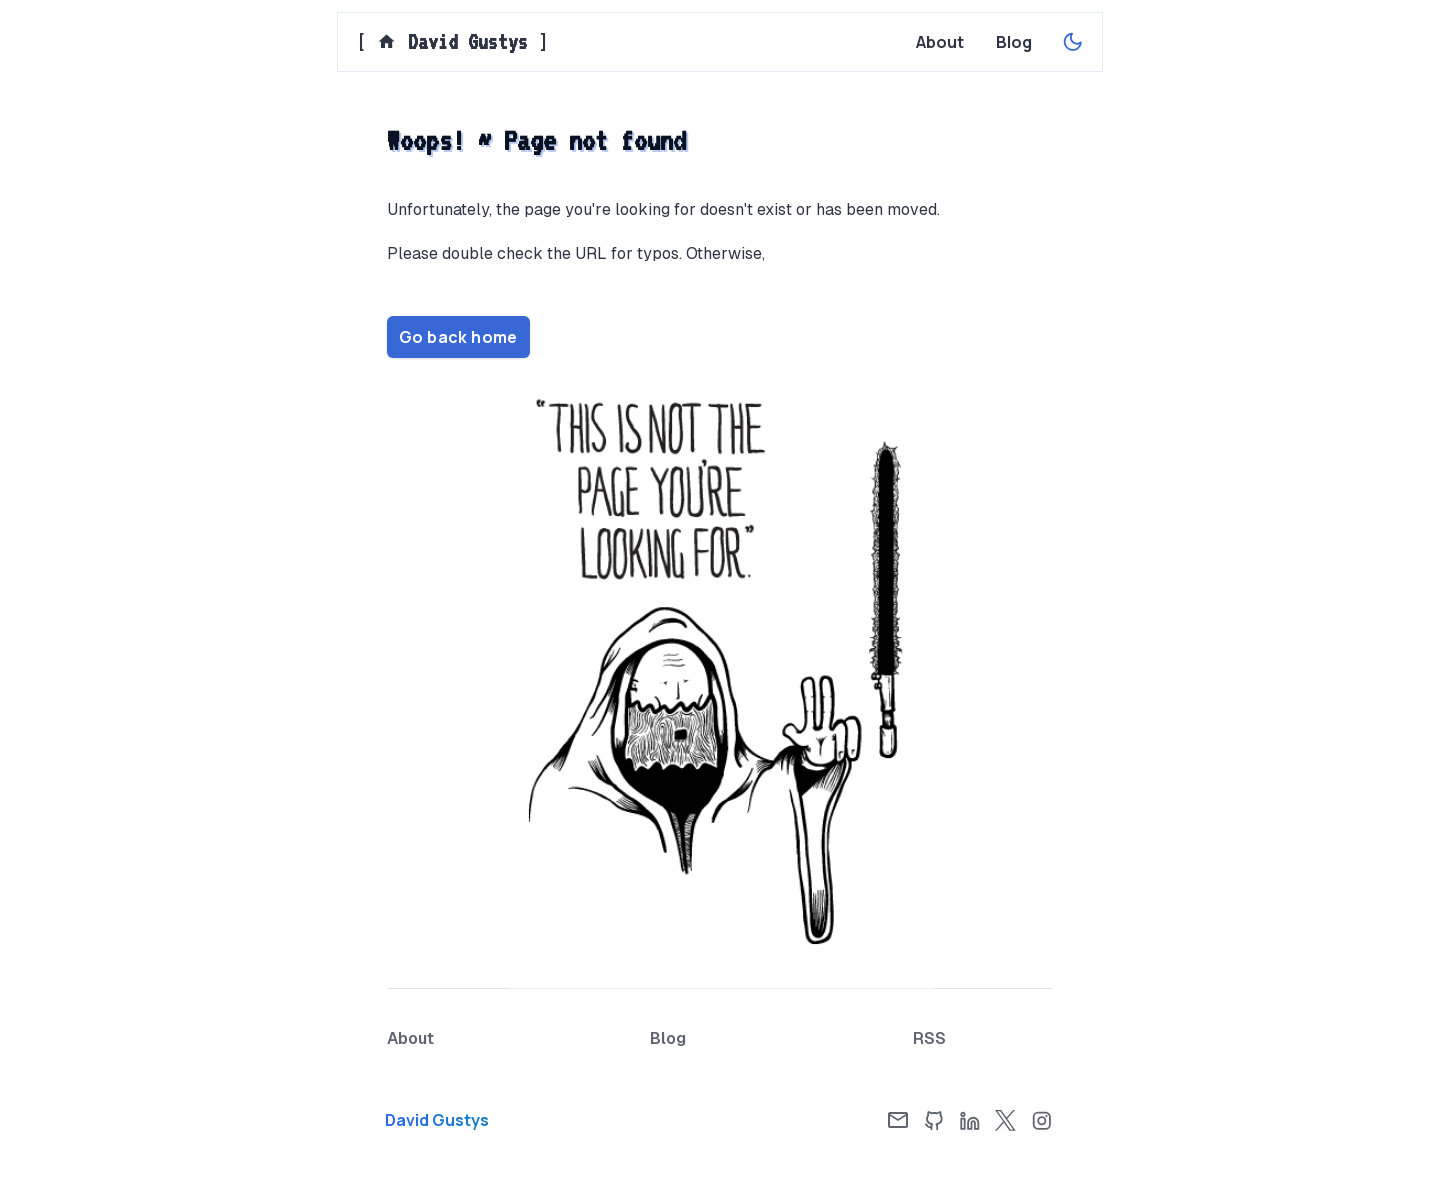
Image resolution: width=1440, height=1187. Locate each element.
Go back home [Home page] (458, 337)
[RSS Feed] (929, 1039)
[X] (1006, 1120)
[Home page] (490, 1120)
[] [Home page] (452, 42)
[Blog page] (1014, 42)
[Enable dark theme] (1073, 42)
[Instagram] (1042, 1120)
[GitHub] (934, 1120)
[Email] (898, 1120)
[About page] (940, 42)
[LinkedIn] (970, 1120)
